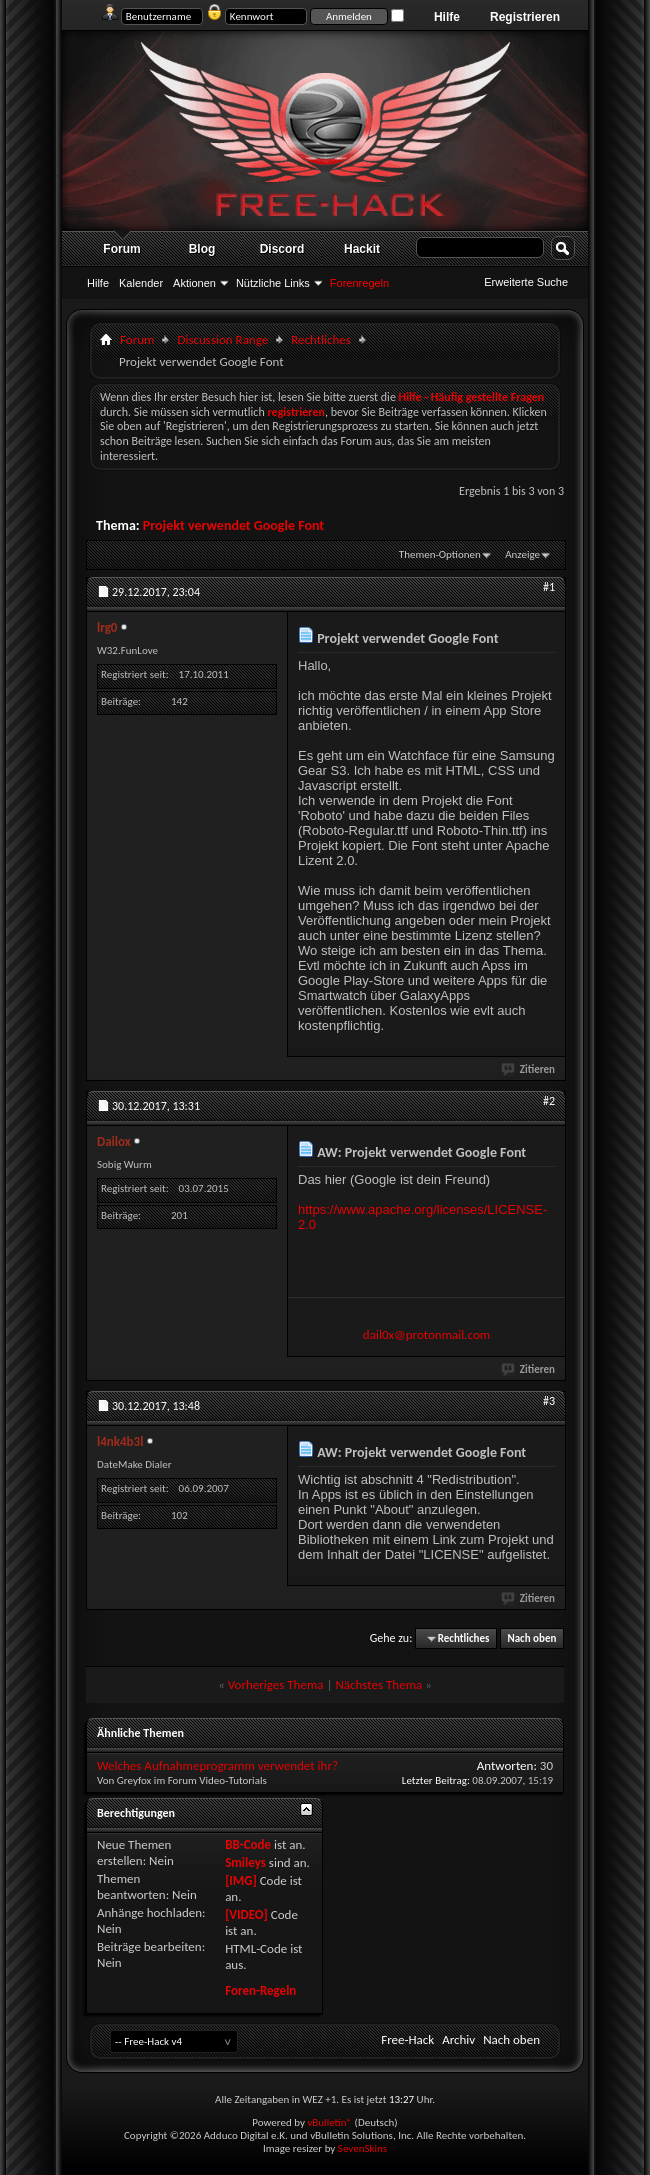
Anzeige (522, 554)
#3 (549, 1401)
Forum (121, 249)
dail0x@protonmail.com (426, 1334)
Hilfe (447, 17)
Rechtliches (321, 339)
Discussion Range (222, 339)
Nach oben (531, 1638)
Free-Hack (407, 2039)
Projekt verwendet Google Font (233, 525)
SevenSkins (362, 2148)
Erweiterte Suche (526, 282)
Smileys (245, 1862)
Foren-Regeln (260, 1990)
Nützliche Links (273, 283)
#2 (549, 1101)
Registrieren (525, 17)
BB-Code (248, 1844)
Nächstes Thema (378, 1684)
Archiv (458, 2039)
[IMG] (241, 1880)
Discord (282, 249)
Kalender (141, 283)
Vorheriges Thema (276, 1684)
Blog (202, 249)
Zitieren (529, 1069)
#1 (549, 587)
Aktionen (194, 283)
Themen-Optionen (440, 554)
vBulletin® (329, 2122)
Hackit (362, 249)
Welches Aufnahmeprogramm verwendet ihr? (217, 1765)
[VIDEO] (246, 1914)
